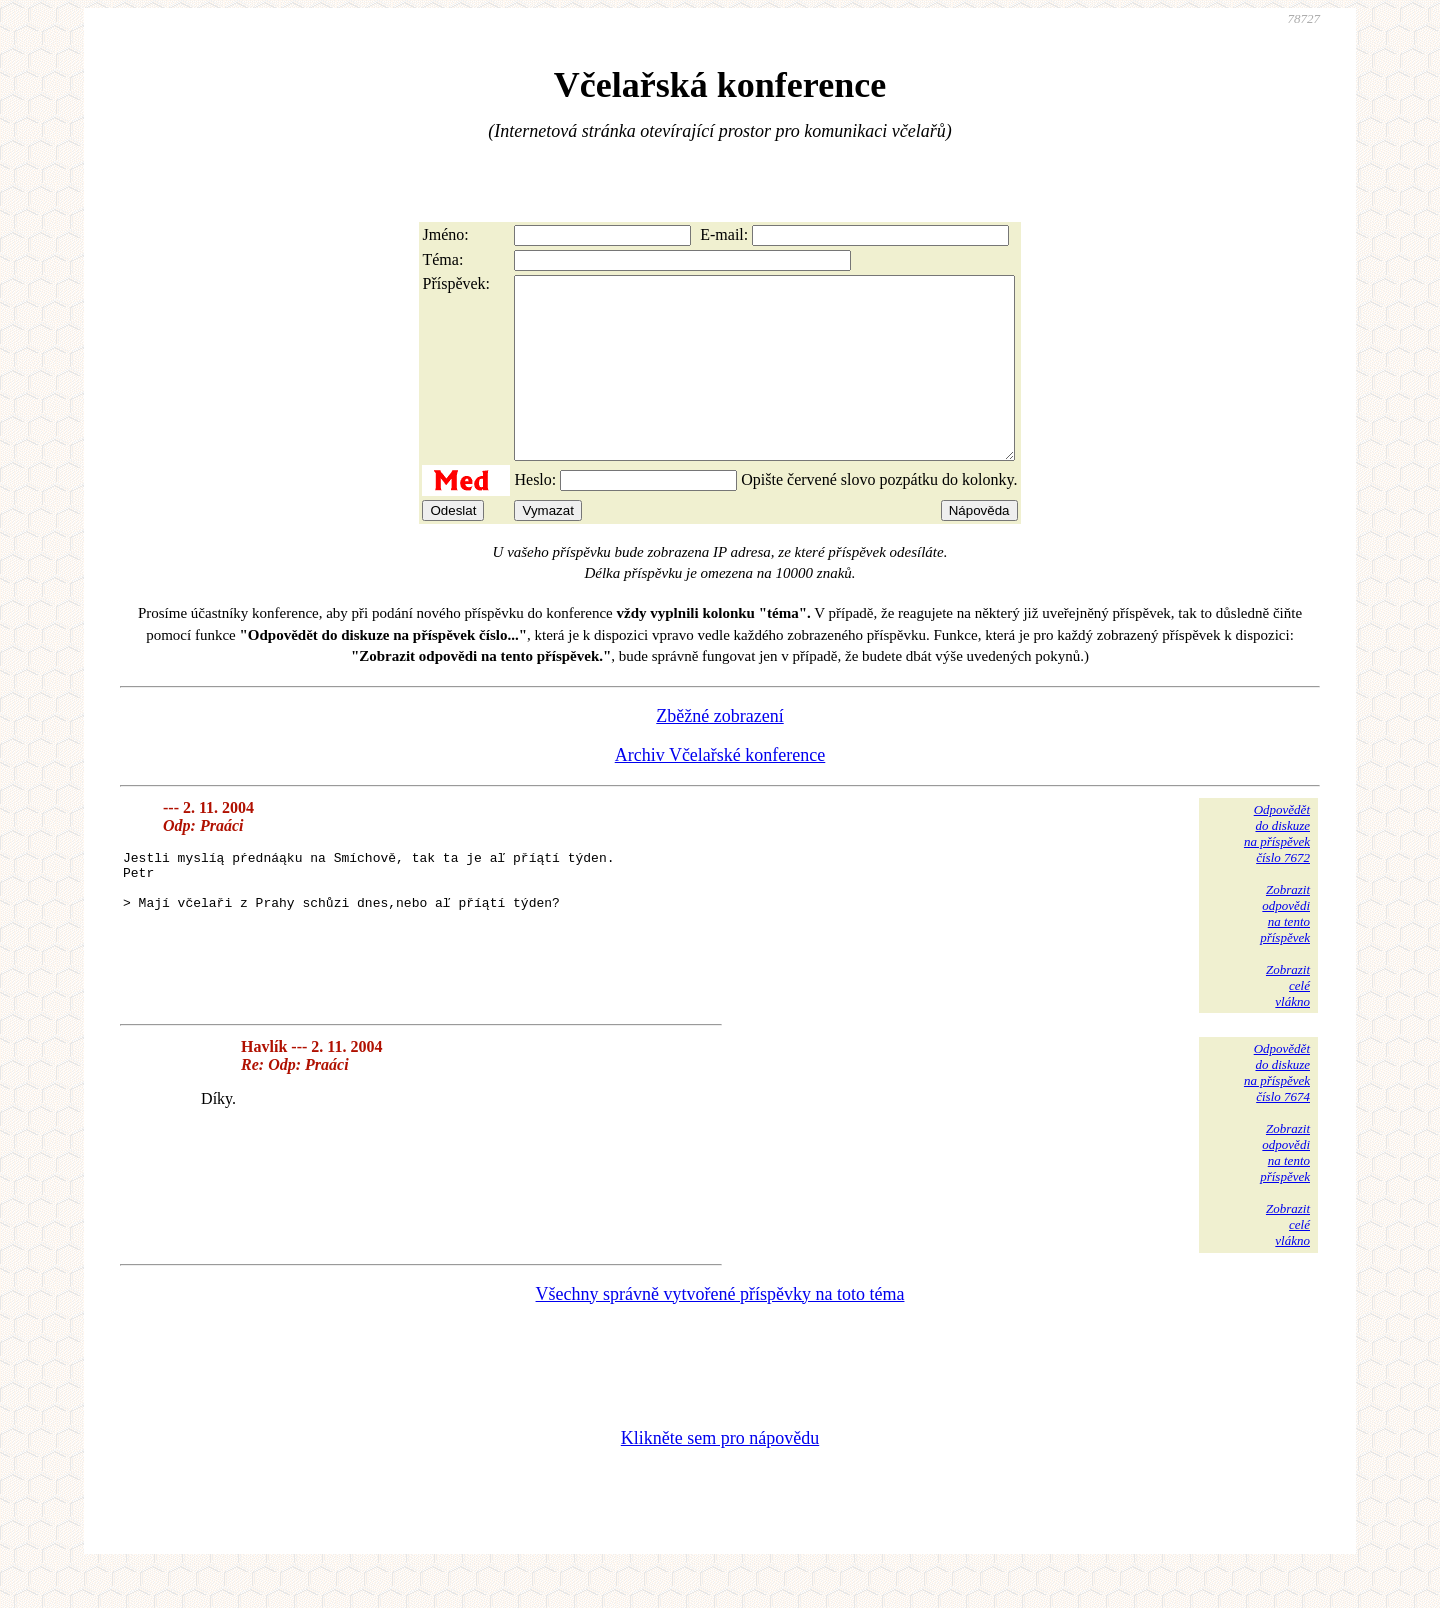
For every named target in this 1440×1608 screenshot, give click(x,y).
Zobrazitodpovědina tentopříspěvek (1285, 949)
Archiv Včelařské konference (720, 791)
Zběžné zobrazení (719, 752)
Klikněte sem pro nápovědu (720, 1474)
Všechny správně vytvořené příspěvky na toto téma (720, 1330)
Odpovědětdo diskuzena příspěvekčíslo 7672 (1277, 869)
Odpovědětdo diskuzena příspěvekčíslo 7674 (1277, 1108)
